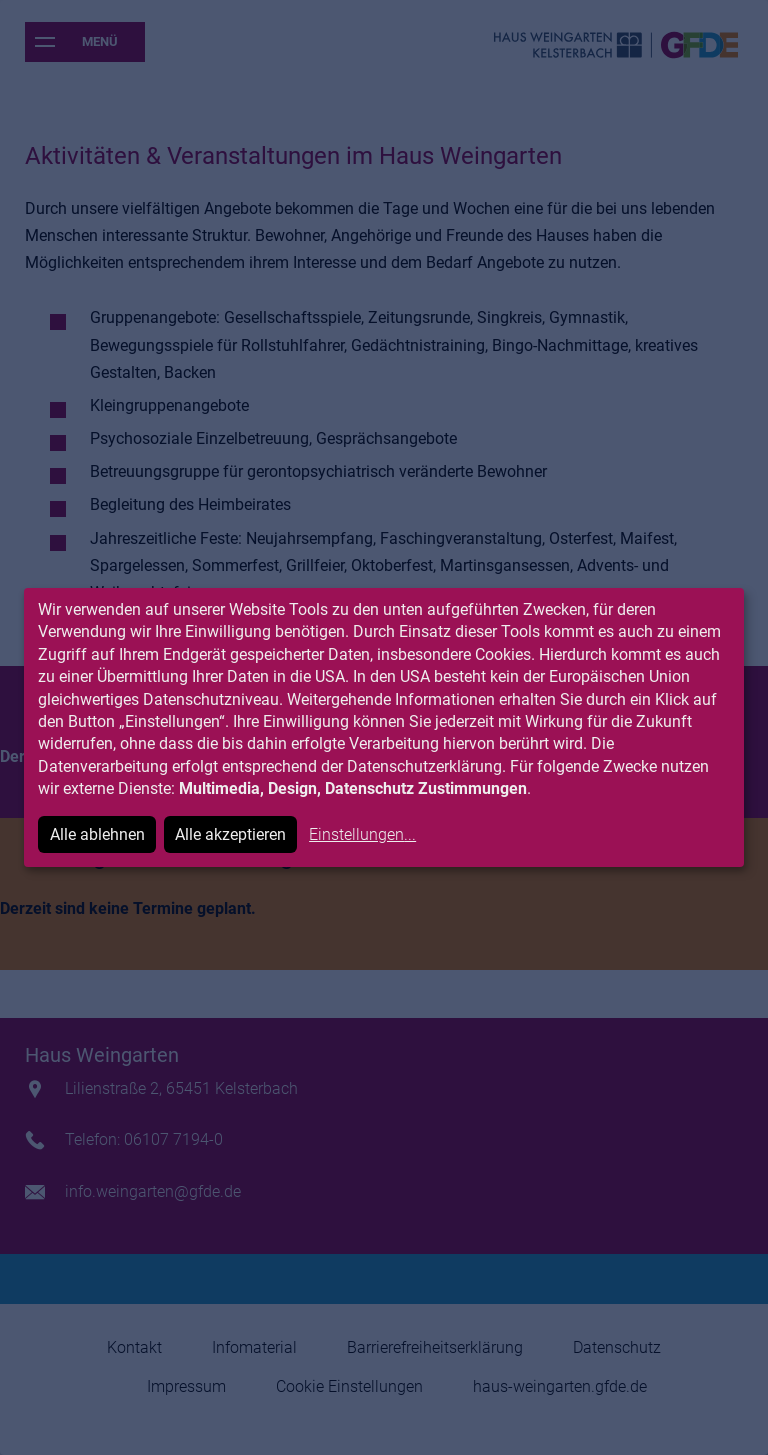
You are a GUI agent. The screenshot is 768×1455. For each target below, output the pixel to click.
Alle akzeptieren (230, 834)
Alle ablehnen (97, 834)
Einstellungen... (362, 834)
